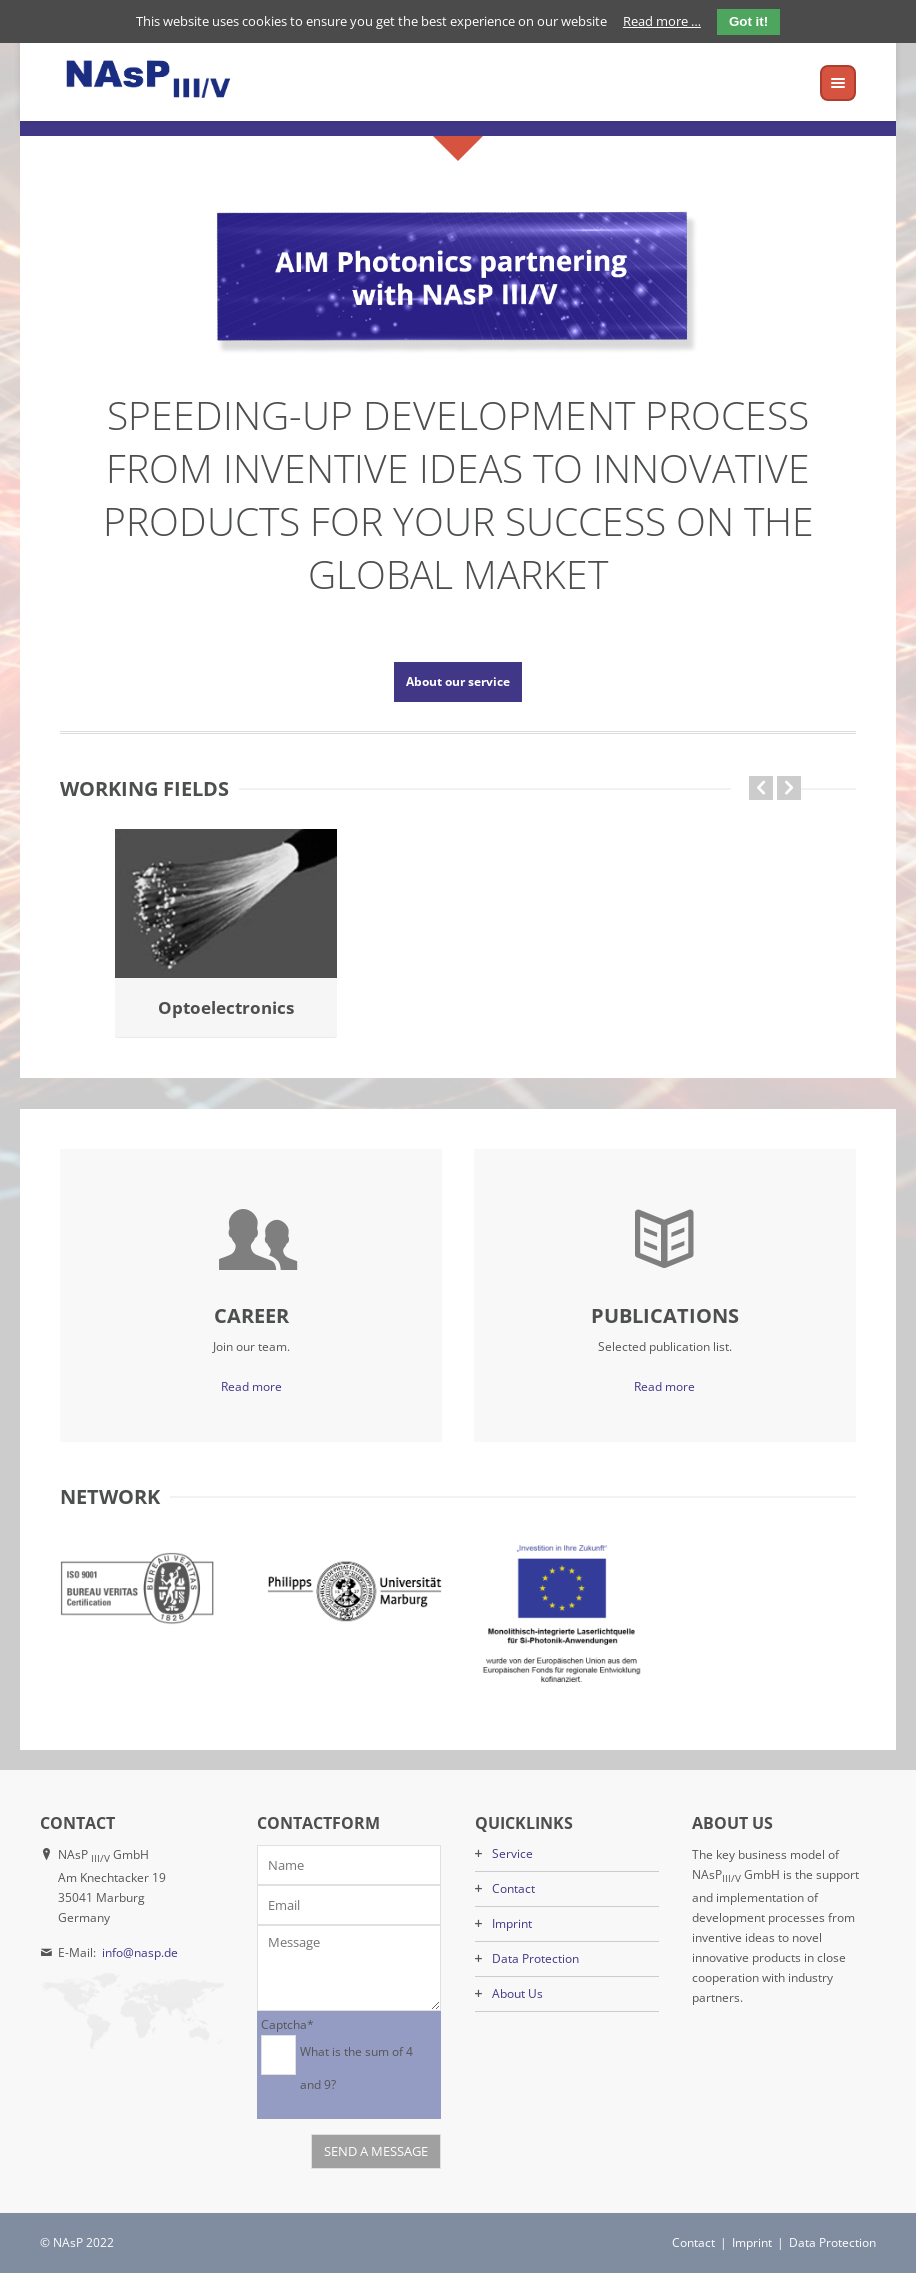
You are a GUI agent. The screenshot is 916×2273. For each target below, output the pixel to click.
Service (512, 1853)
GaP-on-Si (226, 1007)
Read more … (662, 21)
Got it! (748, 21)
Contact (513, 1888)
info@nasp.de (140, 1952)
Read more (251, 1386)
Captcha (287, 2024)
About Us (517, 1993)
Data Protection (535, 1958)
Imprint (512, 1923)
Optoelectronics (690, 1007)
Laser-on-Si (458, 1007)
